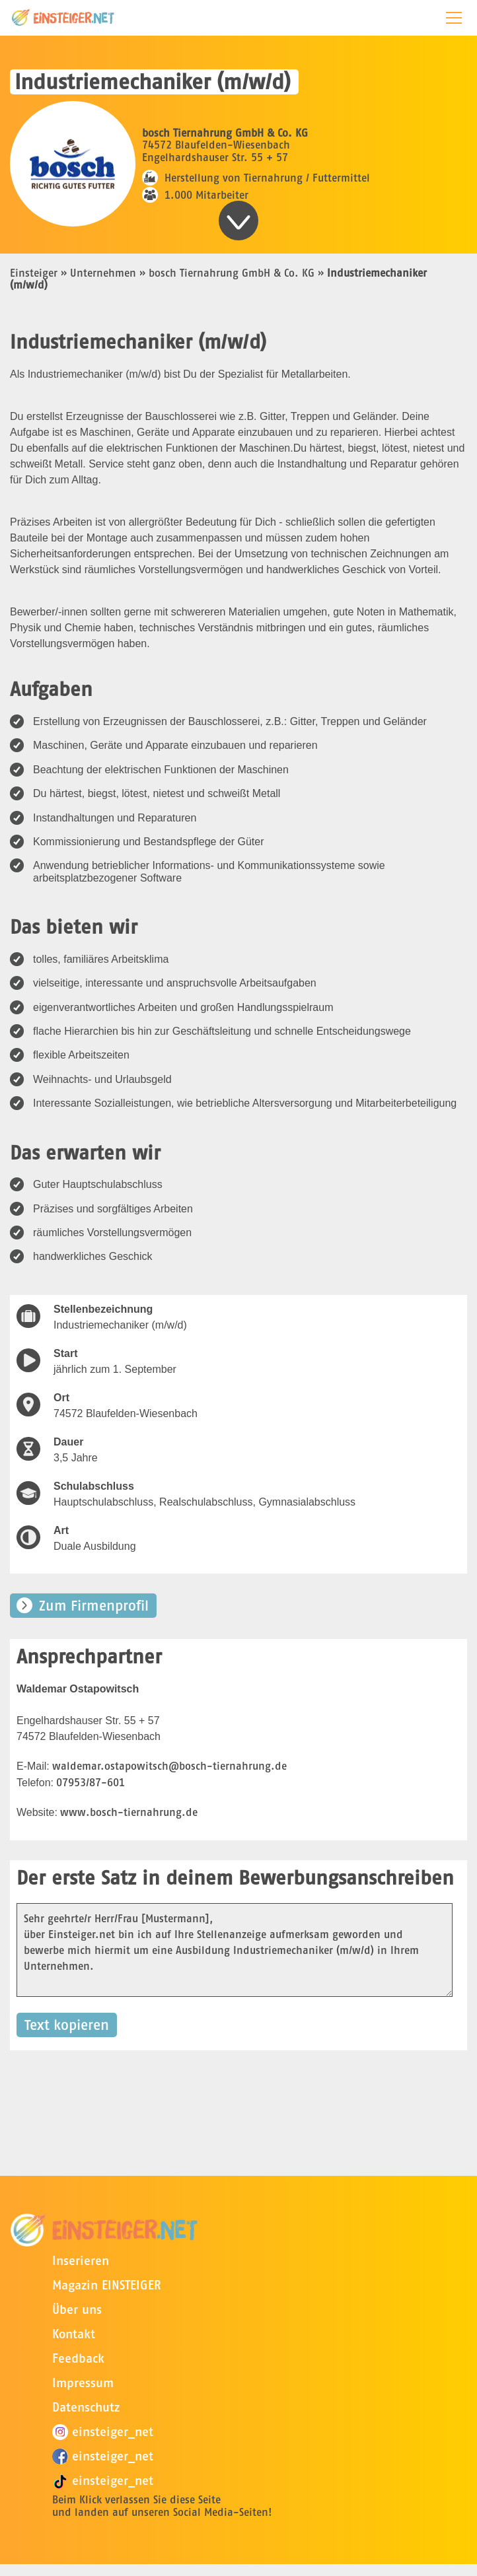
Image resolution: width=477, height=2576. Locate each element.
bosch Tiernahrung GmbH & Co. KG (231, 273)
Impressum (83, 2383)
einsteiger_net (102, 2432)
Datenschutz (86, 2407)
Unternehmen (103, 273)
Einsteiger (33, 273)
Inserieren (80, 2261)
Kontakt (73, 2334)
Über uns (77, 2309)
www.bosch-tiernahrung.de (129, 1812)
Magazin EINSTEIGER (106, 2285)
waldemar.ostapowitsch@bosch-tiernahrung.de (169, 1766)
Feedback (78, 2358)
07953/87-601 (90, 1782)
